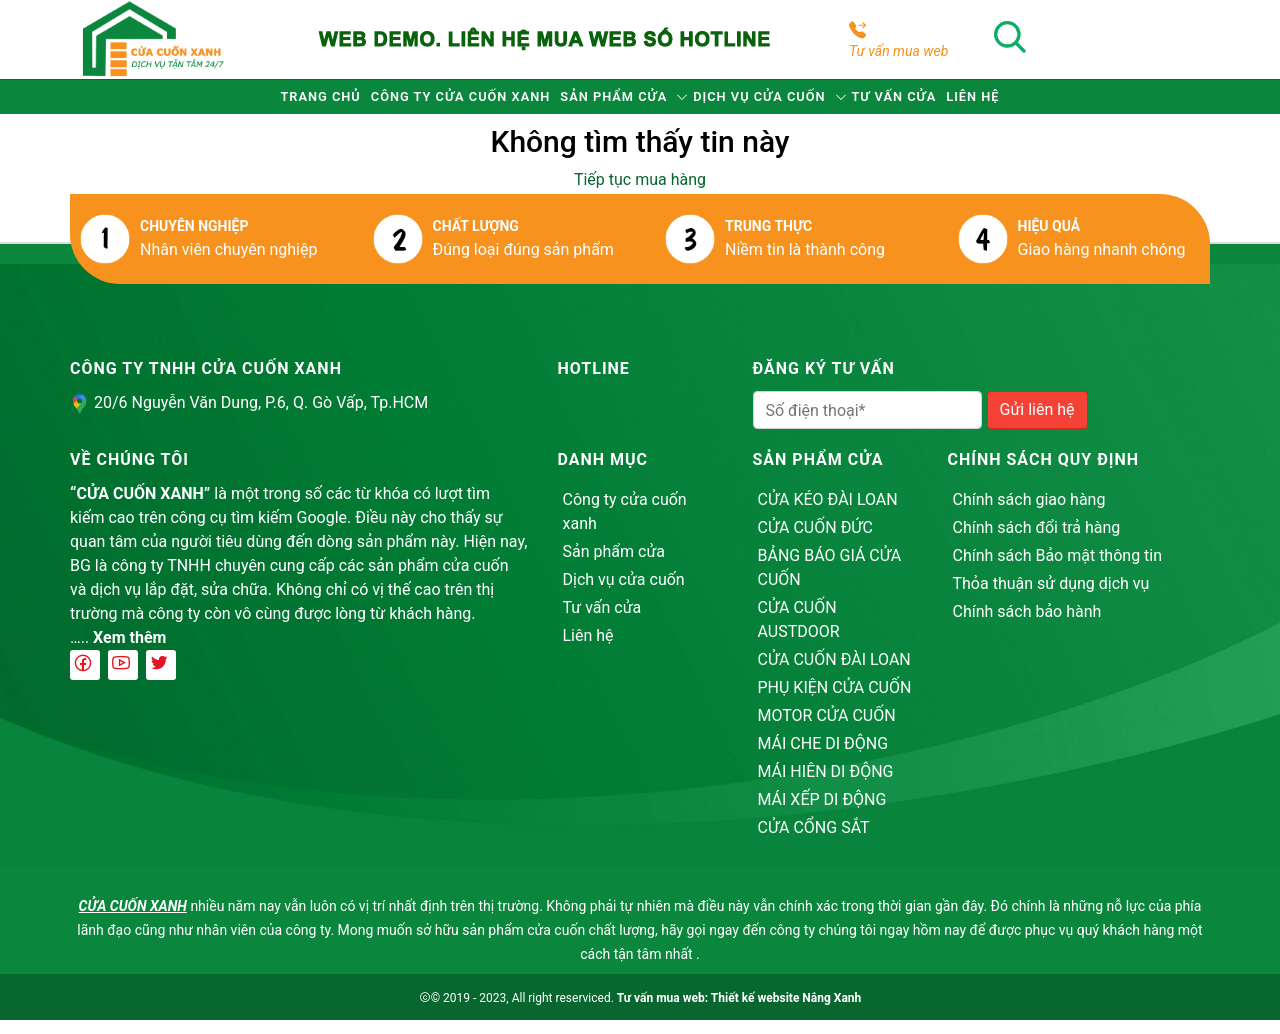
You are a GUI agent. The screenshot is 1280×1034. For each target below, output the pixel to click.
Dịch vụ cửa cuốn (784, 103)
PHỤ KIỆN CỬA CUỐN (835, 701)
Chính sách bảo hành (1027, 625)
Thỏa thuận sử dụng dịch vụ (1051, 597)
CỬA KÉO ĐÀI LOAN (828, 513)
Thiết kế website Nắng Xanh (786, 1012)
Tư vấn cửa (958, 103)
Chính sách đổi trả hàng (1037, 541)
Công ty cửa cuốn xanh (404, 103)
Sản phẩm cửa (600, 103)
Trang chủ (223, 103)
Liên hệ (1071, 103)
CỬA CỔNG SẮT (814, 841)
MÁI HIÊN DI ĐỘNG (826, 785)
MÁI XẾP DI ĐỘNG (822, 813)
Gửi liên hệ (1037, 423)
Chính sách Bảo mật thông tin (1058, 569)
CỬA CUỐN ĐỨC (815, 541)
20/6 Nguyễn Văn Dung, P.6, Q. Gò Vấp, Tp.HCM (261, 416)
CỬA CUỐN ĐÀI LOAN (834, 673)
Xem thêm (129, 651)
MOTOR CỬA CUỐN (827, 729)
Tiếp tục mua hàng (640, 193)
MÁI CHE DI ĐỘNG (823, 757)
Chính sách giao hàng (1029, 513)
